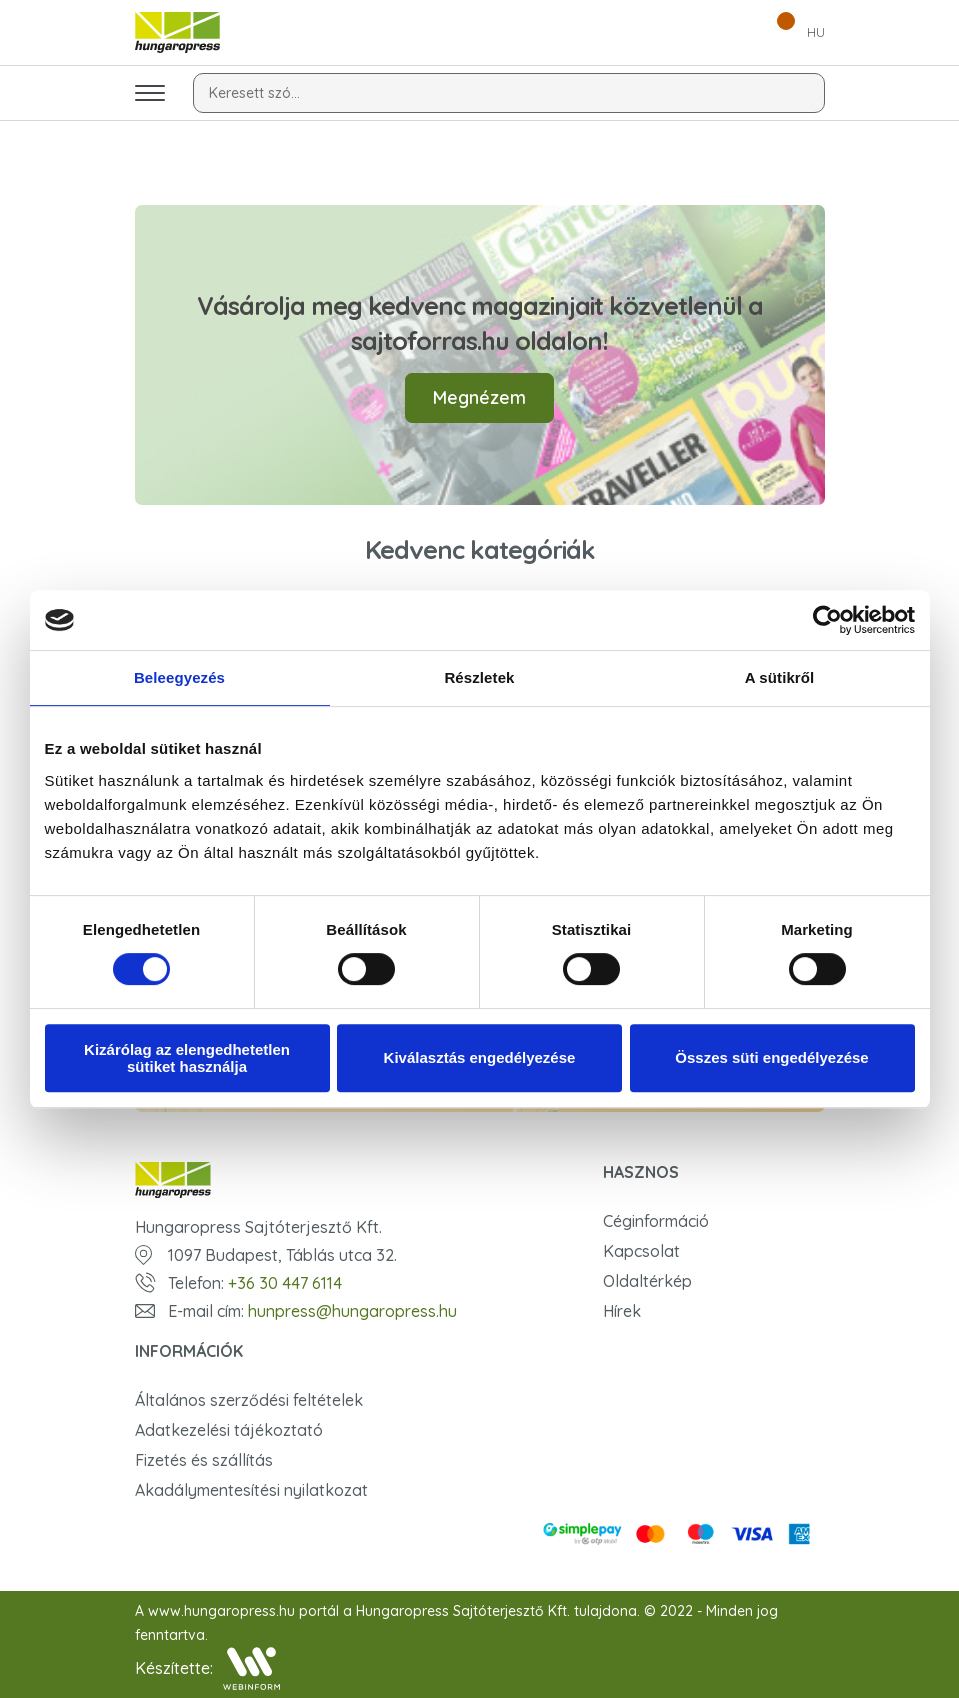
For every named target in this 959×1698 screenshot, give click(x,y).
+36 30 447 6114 (285, 1283)
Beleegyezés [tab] (179, 677)
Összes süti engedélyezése (771, 1057)
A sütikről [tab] (780, 677)
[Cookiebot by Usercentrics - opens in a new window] (827, 620)
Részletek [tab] (479, 677)
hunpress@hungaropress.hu (352, 1311)
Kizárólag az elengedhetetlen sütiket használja (187, 1058)
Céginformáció (656, 1221)
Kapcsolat (641, 1251)
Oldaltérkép (647, 1281)
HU (816, 32)
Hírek (622, 1311)
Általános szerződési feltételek (249, 1400)
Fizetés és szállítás (204, 1460)
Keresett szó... (254, 93)
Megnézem (479, 397)
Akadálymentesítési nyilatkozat (251, 1490)
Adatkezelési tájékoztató (229, 1430)
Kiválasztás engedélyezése (480, 1057)
